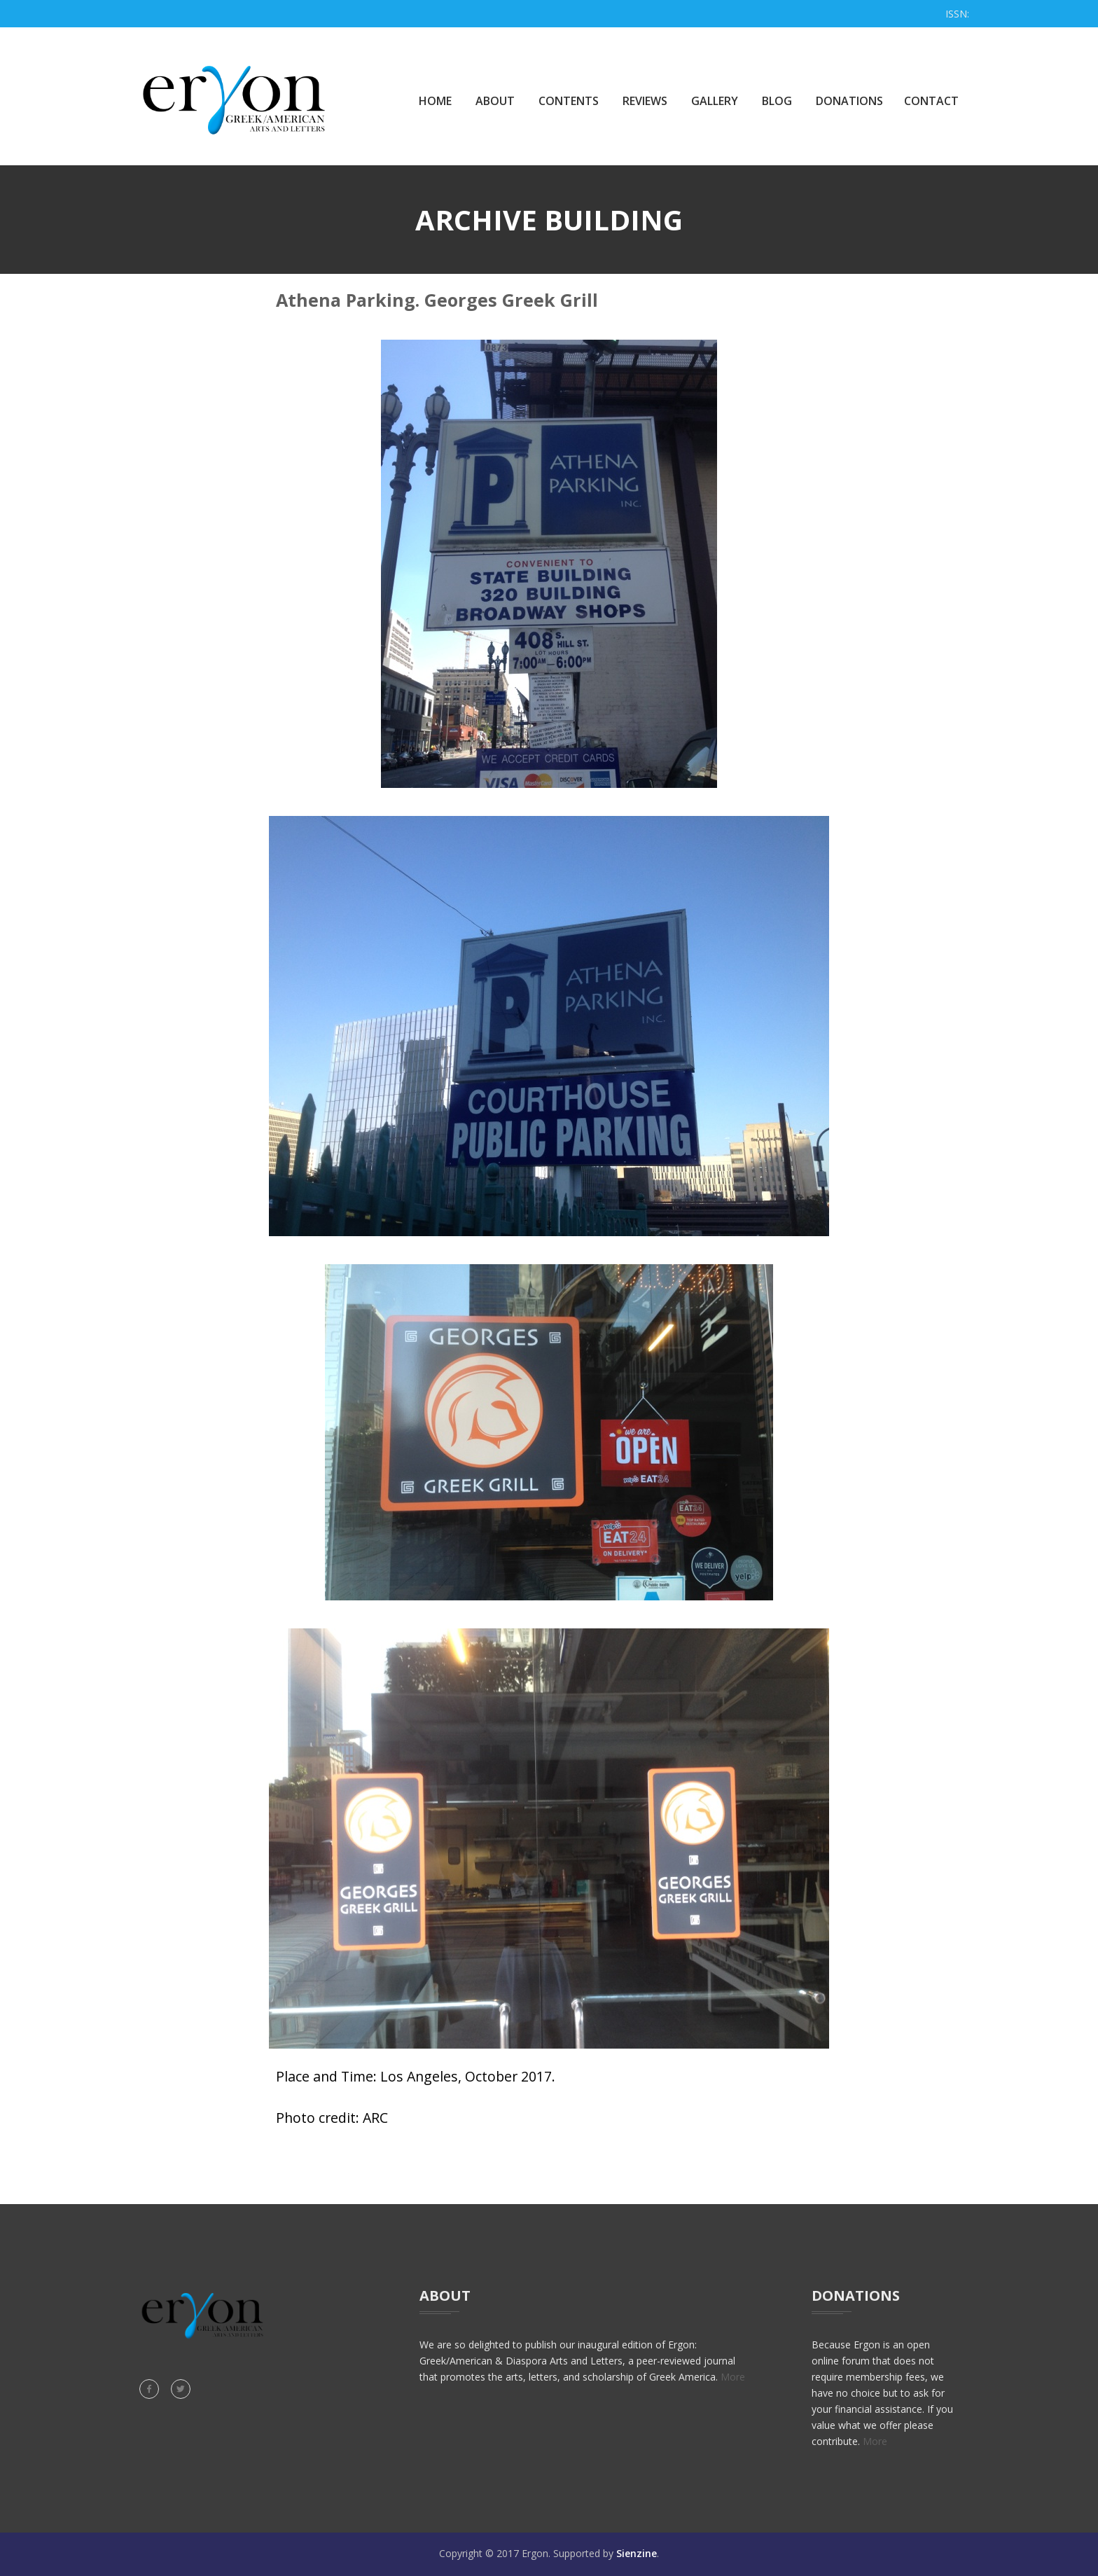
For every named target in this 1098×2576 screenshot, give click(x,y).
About (495, 101)
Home (435, 101)
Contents (568, 101)
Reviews (645, 101)
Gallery (714, 101)
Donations (849, 101)
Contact (931, 101)
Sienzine (636, 2553)
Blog (777, 101)
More (733, 2376)
